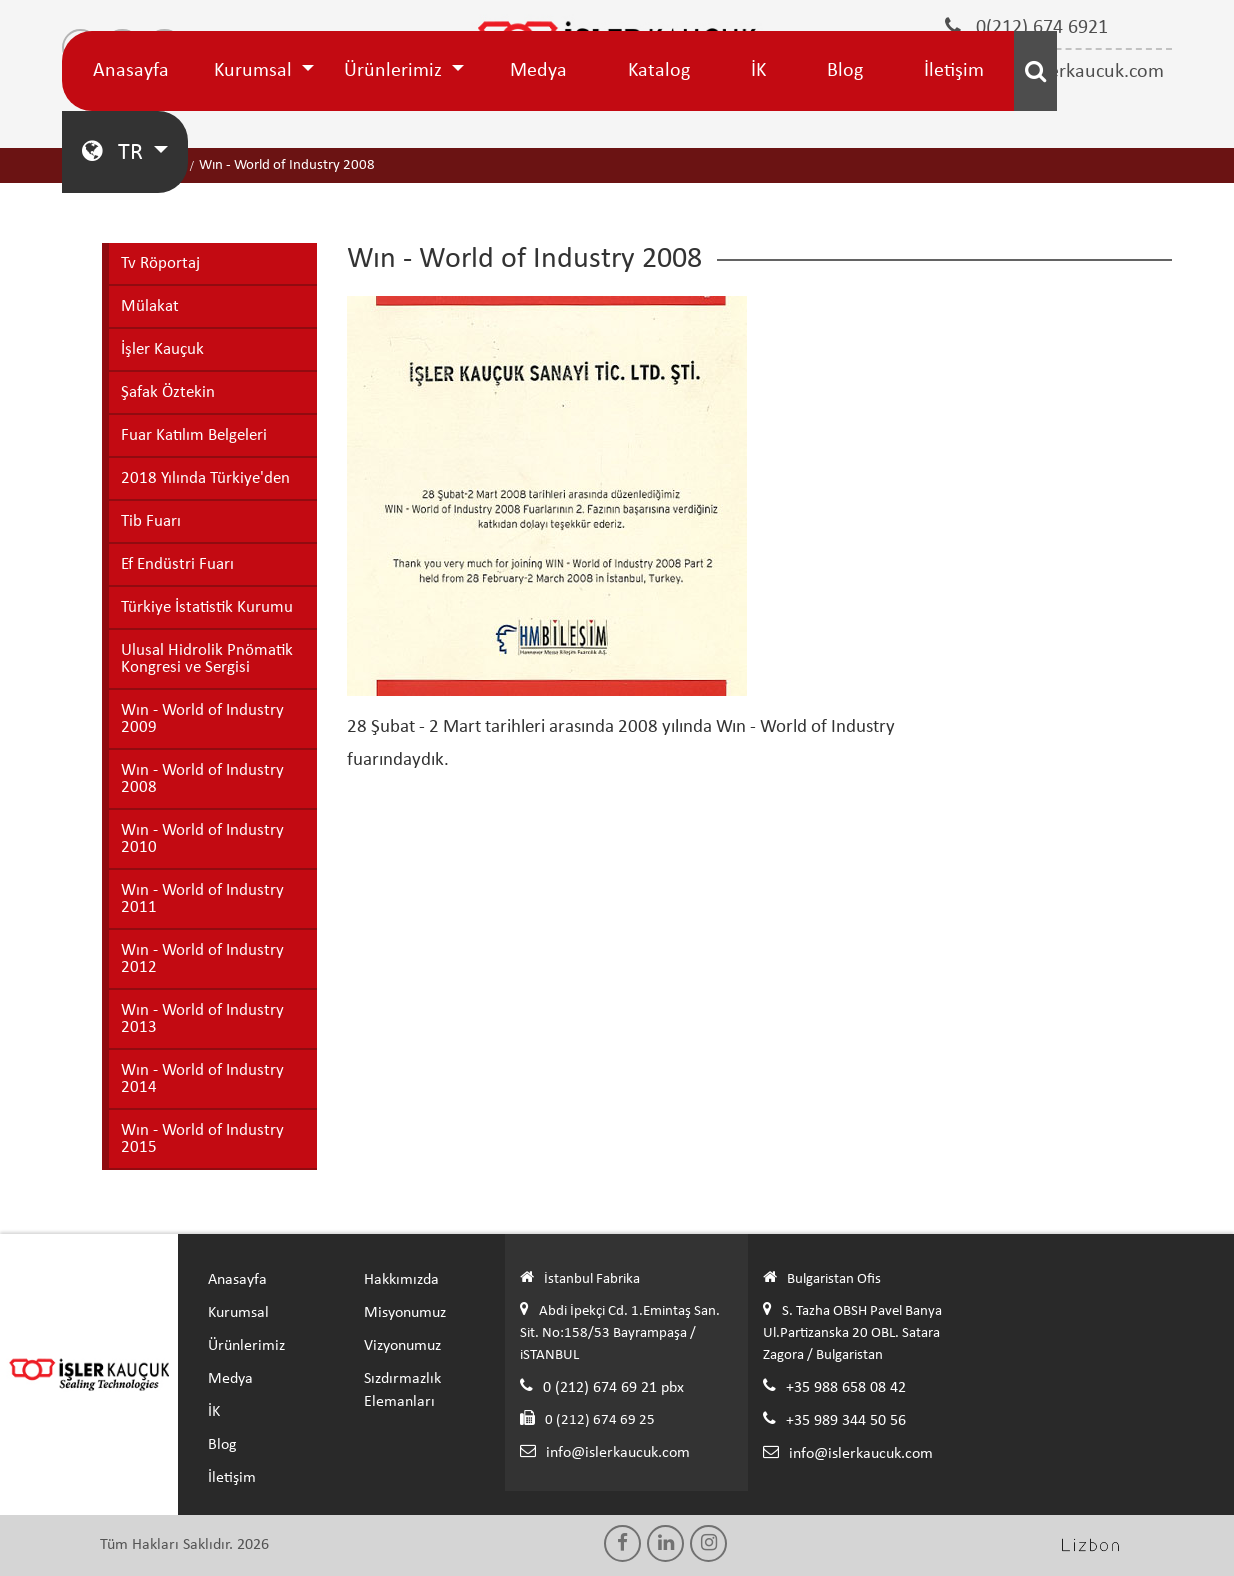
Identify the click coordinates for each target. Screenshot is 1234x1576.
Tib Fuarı (151, 521)
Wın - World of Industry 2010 (202, 839)
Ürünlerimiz (395, 71)
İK (758, 71)
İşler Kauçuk (162, 349)
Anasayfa (131, 71)
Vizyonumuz (402, 1346)
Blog (845, 71)
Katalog (659, 71)
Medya (538, 71)
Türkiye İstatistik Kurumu (207, 607)
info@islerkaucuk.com (618, 1453)
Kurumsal (255, 71)
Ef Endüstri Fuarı (177, 564)
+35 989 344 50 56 (846, 1421)
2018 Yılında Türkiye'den (205, 478)
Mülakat (150, 306)
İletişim (954, 71)
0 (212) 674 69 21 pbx (613, 1388)
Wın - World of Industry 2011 (202, 899)
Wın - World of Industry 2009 (202, 719)
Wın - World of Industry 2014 (202, 1079)
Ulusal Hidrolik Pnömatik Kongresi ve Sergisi (207, 659)
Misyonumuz (405, 1313)
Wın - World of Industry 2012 (202, 959)
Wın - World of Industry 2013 (202, 1019)
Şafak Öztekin (168, 392)
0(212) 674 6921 (1026, 27)
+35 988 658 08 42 (846, 1388)
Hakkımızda (401, 1280)
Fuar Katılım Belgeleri (194, 435)
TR (115, 151)
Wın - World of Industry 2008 (202, 779)
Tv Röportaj (160, 263)
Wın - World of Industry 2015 (202, 1139)
